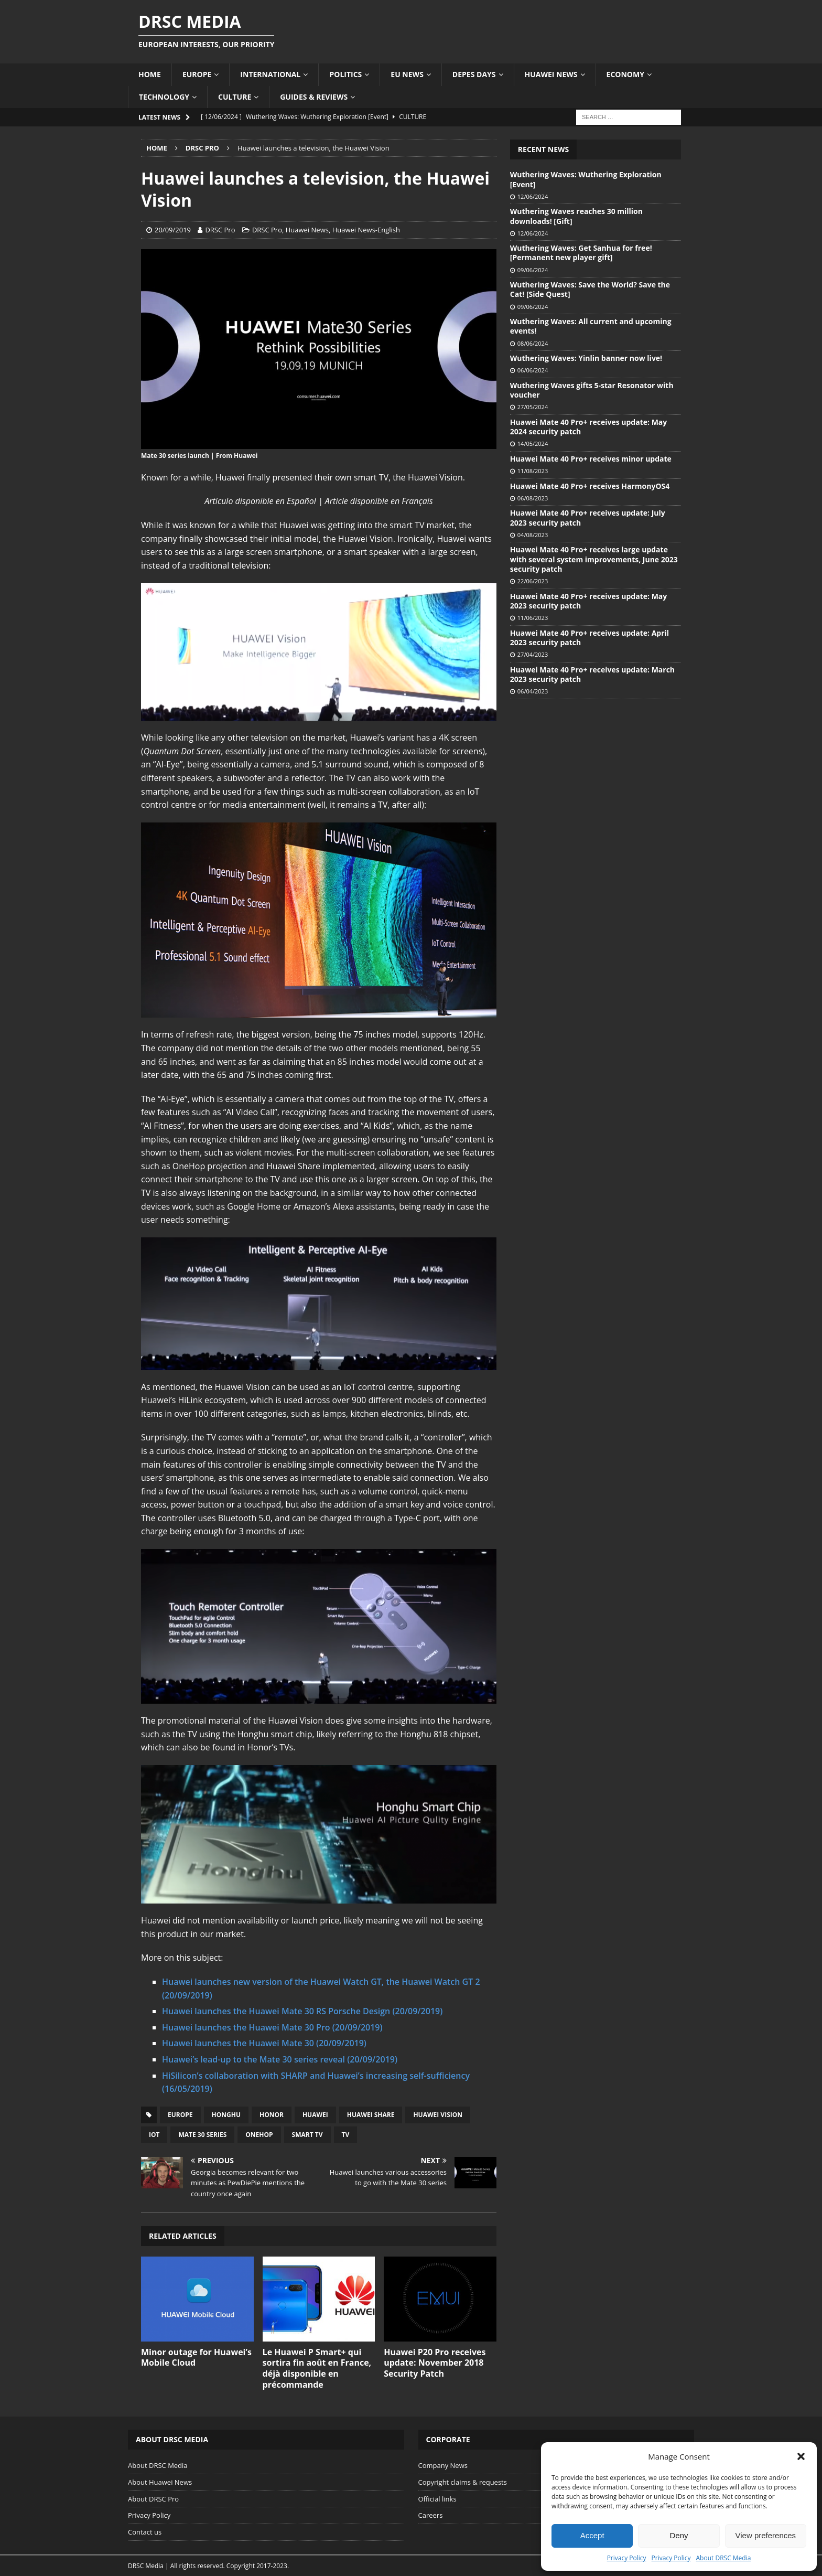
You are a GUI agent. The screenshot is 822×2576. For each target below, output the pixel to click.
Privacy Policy (626, 2557)
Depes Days (474, 74)
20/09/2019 (173, 229)
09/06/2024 (532, 270)
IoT (154, 2134)
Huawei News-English (366, 229)
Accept (592, 2535)
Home (149, 74)
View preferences (766, 2535)
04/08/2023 (532, 535)
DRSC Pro (220, 229)
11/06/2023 (532, 618)
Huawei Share (371, 2114)
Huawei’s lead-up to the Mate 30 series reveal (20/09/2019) (279, 2059)
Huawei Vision (437, 2114)
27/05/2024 (532, 407)
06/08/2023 (532, 498)
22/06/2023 (532, 581)
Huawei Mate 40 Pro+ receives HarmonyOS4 (589, 486)
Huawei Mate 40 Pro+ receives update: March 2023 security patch (592, 674)
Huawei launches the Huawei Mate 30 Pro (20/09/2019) (272, 2027)
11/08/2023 (532, 471)
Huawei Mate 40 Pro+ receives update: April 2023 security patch (589, 637)
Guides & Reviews (314, 97)
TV (346, 2134)
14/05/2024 (532, 443)
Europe (196, 74)
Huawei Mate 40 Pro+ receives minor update (591, 459)
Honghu (226, 2114)
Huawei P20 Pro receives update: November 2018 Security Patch (434, 2363)
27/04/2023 (532, 654)
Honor (271, 2114)
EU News (407, 74)
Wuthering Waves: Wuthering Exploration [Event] (586, 179)
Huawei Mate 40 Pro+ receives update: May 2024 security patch (588, 426)
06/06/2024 (532, 370)
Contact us (144, 2532)
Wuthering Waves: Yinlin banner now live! (586, 358)
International (270, 74)
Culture (234, 97)
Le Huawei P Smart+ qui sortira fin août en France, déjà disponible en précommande (317, 2368)
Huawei (315, 2114)
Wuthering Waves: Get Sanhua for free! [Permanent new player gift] (581, 252)
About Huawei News (160, 2482)
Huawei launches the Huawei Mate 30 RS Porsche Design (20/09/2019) (302, 2011)
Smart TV (307, 2134)
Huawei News (551, 74)
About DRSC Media (723, 2557)
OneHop (259, 2134)
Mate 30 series (202, 2134)
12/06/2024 (532, 196)
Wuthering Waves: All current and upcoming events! (591, 326)
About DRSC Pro (153, 2499)
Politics (345, 74)
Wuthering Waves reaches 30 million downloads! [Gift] (576, 216)
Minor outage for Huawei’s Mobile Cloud (196, 2357)
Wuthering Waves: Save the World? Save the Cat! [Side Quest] (590, 289)
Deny (678, 2535)
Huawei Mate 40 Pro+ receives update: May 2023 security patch (588, 601)
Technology (164, 97)
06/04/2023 (532, 691)
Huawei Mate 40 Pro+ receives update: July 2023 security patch (587, 517)
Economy (625, 74)
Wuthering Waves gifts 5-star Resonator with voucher (592, 390)
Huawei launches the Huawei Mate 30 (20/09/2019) (264, 2043)
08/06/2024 (532, 343)
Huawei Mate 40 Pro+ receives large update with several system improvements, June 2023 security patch (594, 558)
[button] (801, 2456)
